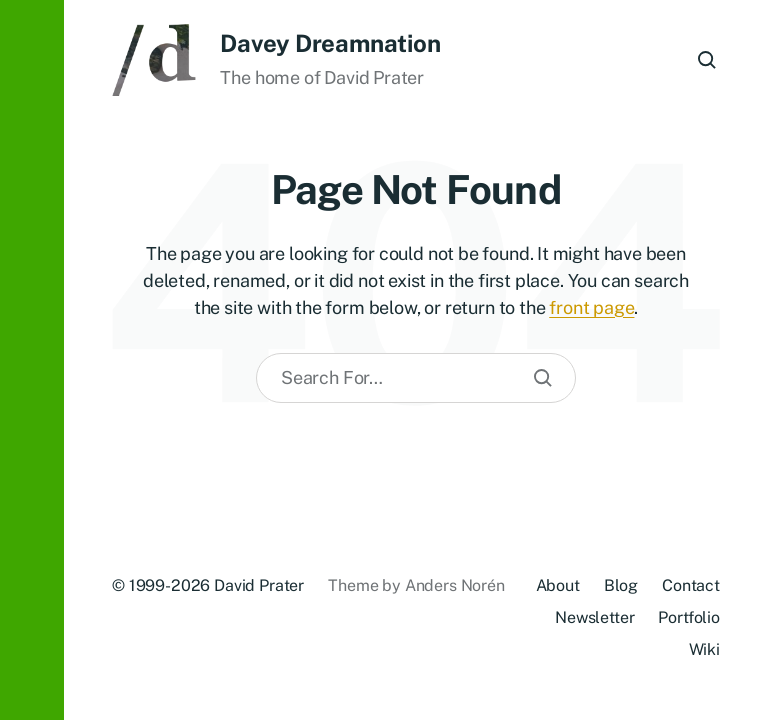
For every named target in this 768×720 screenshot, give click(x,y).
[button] (32, 360)
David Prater (259, 585)
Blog (621, 585)
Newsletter (594, 617)
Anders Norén (455, 585)
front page (591, 307)
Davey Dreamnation (330, 43)
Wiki (704, 649)
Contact (691, 585)
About (558, 585)
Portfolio (689, 617)
